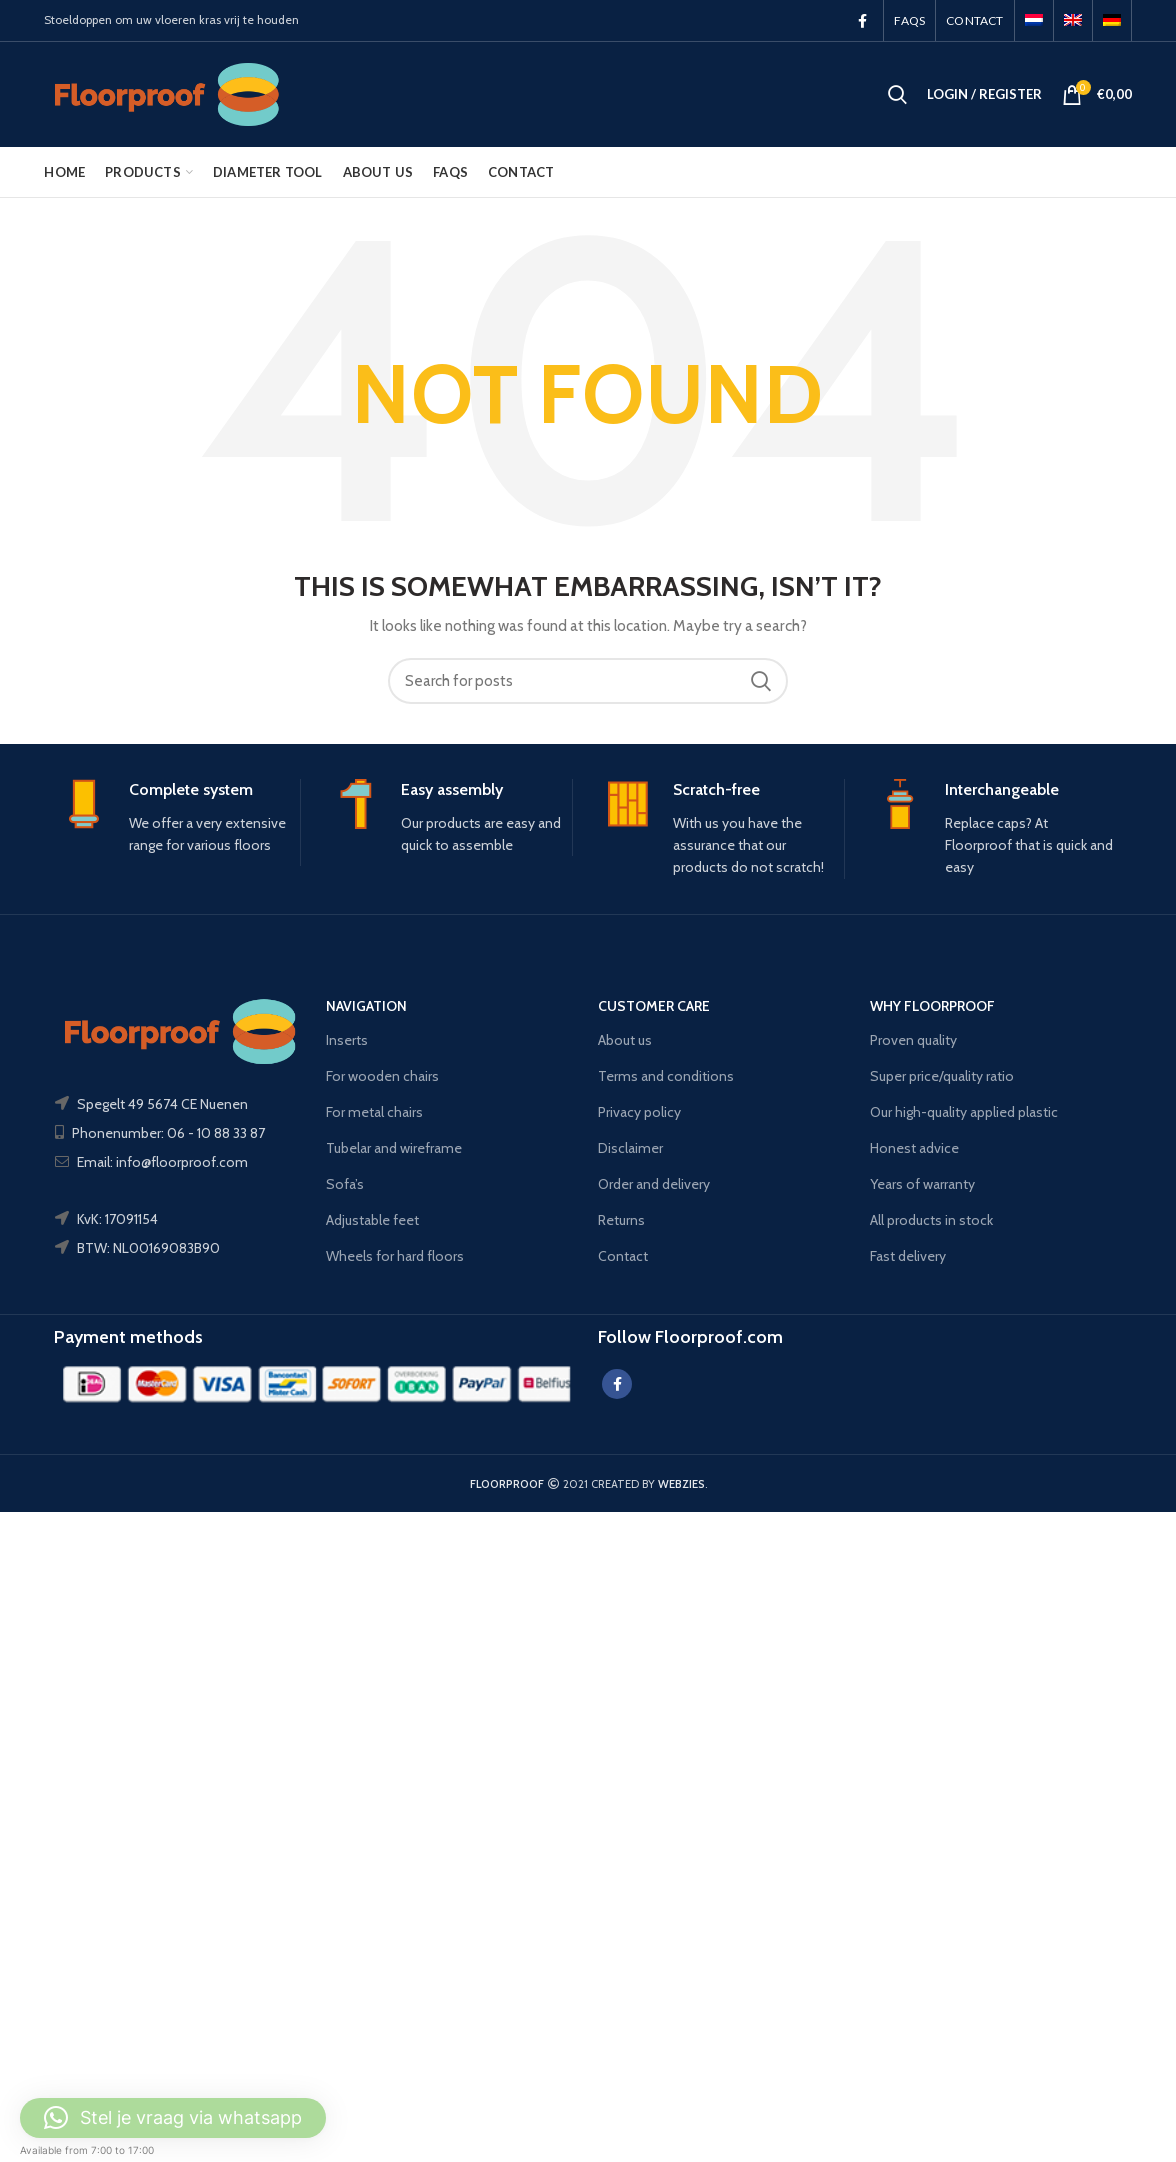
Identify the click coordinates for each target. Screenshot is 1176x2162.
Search (761, 681)
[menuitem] (1034, 20)
